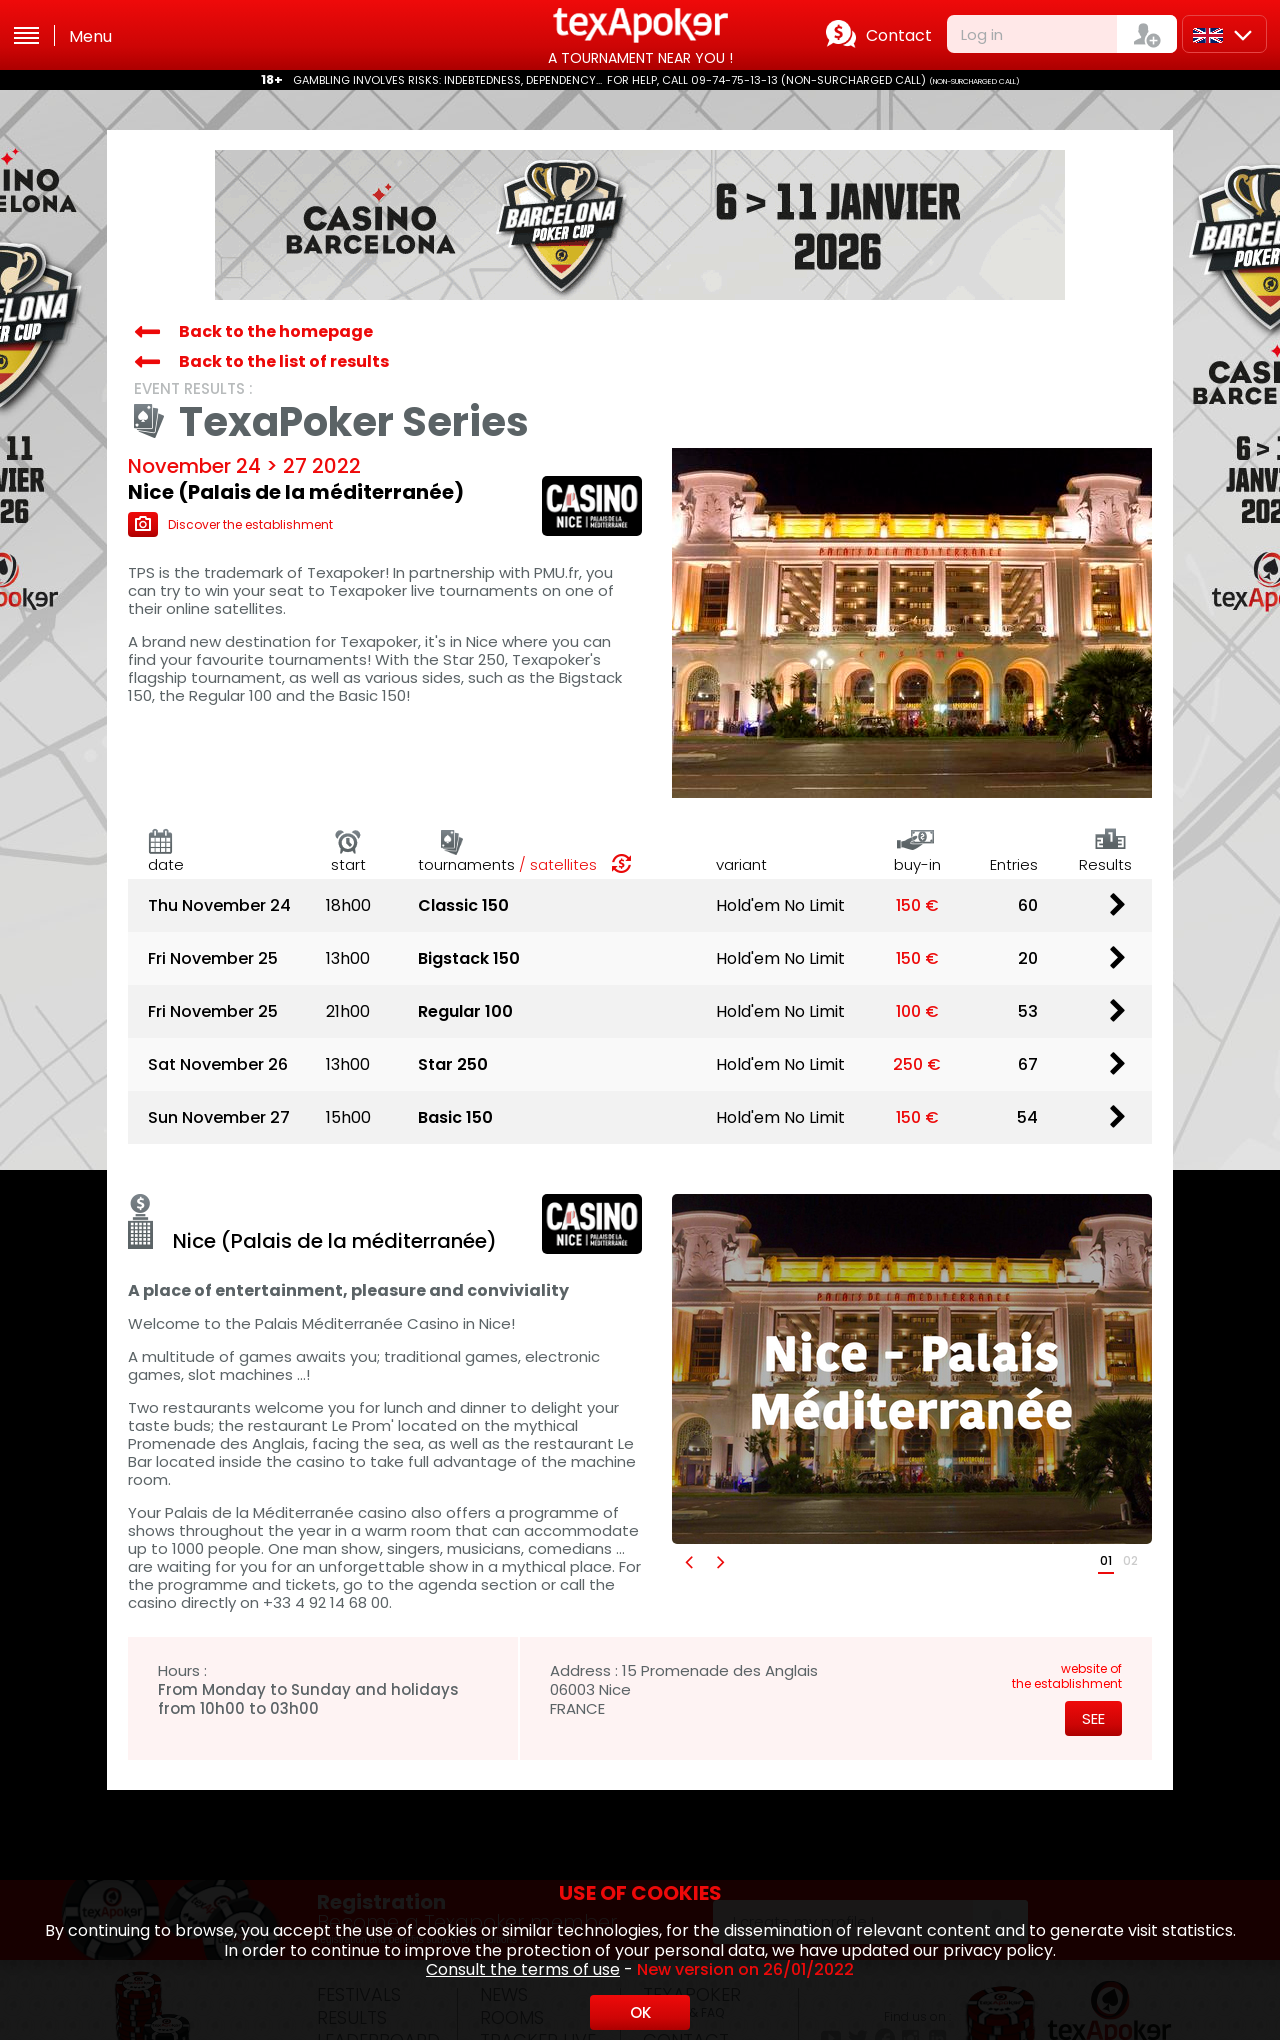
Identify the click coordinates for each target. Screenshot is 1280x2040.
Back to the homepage (276, 331)
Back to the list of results (284, 361)
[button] (688, 1561)
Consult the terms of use (523, 1969)
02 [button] (1130, 1560)
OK (640, 2012)
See (1093, 1718)
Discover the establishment (230, 524)
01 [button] (1106, 1560)
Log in (982, 34)
